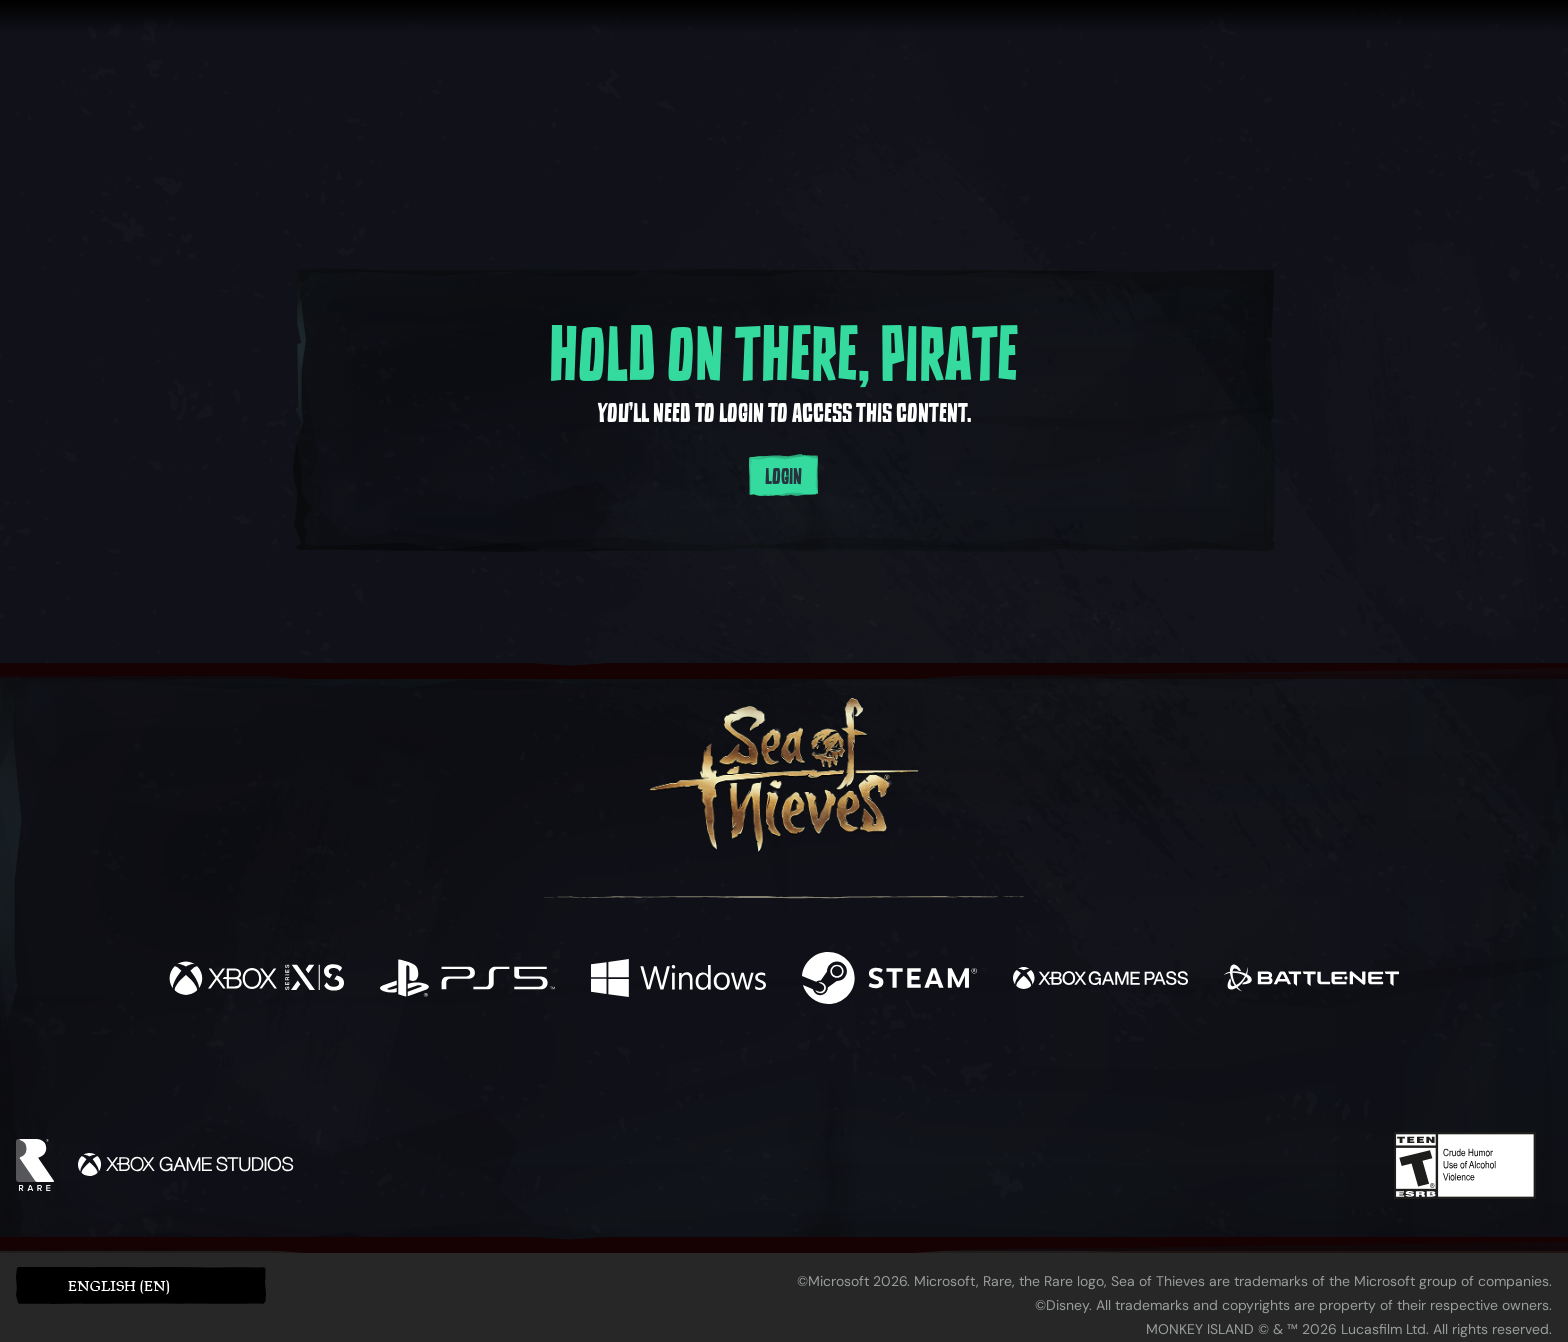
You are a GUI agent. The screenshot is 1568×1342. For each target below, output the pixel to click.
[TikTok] (921, 1076)
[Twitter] (635, 1074)
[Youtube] (779, 1075)
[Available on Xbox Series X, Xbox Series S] (256, 980)
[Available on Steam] (889, 980)
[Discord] (865, 1079)
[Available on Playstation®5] (467, 980)
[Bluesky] (977, 1078)
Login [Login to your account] (783, 477)
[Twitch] (694, 1076)
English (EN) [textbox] (119, 1285)
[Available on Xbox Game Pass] (1100, 980)
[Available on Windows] (678, 980)
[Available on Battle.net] (1311, 980)
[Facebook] (584, 1073)
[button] (141, 1285)
